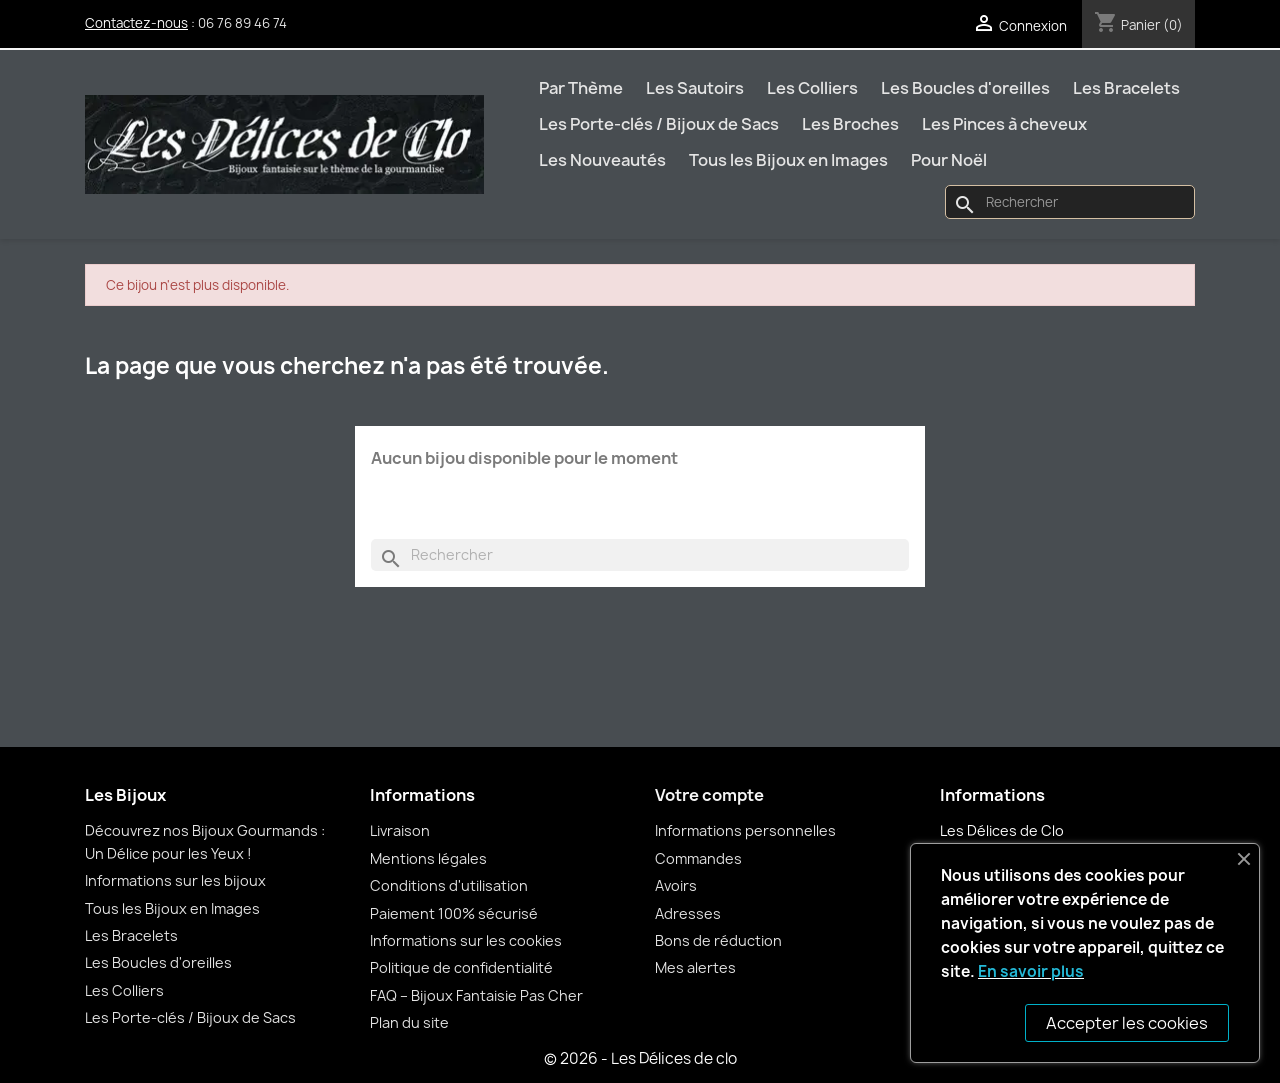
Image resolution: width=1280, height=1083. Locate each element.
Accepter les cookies (1127, 1023)
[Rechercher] (1070, 202)
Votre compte (709, 795)
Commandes (698, 858)
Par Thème (581, 88)
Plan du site (409, 1022)
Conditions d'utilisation (449, 885)
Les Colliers (812, 88)
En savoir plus (1031, 971)
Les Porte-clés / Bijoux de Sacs (659, 124)
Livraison (400, 830)
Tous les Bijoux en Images (788, 160)
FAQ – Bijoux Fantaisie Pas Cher (476, 995)
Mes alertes (695, 967)
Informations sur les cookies (466, 940)
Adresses (688, 913)
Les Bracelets (1126, 88)
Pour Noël (949, 160)
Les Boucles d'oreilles (965, 88)
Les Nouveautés (602, 160)
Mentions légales (428, 858)
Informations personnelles (745, 830)
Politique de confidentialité (461, 967)
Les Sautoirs (695, 88)
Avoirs (676, 885)
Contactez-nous (136, 23)
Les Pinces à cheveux (1004, 124)
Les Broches (850, 124)
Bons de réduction (718, 940)
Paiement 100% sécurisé (454, 913)
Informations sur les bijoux (175, 880)
